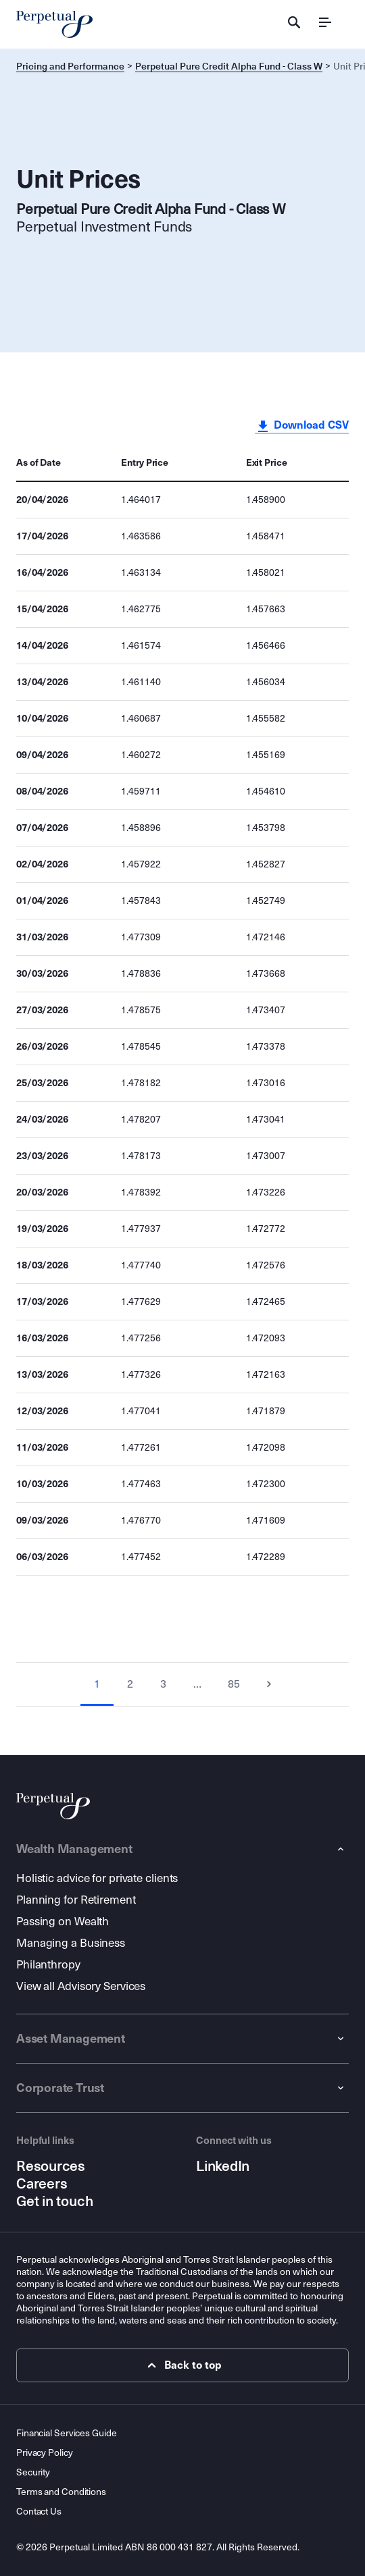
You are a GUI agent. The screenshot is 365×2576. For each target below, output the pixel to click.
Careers (41, 2184)
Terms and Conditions (61, 2492)
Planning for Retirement (76, 1900)
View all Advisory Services (80, 1986)
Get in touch (54, 2201)
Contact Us (39, 2511)
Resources (50, 2166)
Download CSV (302, 426)
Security (33, 2472)
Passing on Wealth (62, 1921)
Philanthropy (48, 1965)
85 (234, 1684)
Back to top (183, 2365)
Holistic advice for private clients (97, 1878)
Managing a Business (70, 1943)
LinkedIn (222, 2166)
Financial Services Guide (66, 2433)
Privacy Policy (44, 2453)
